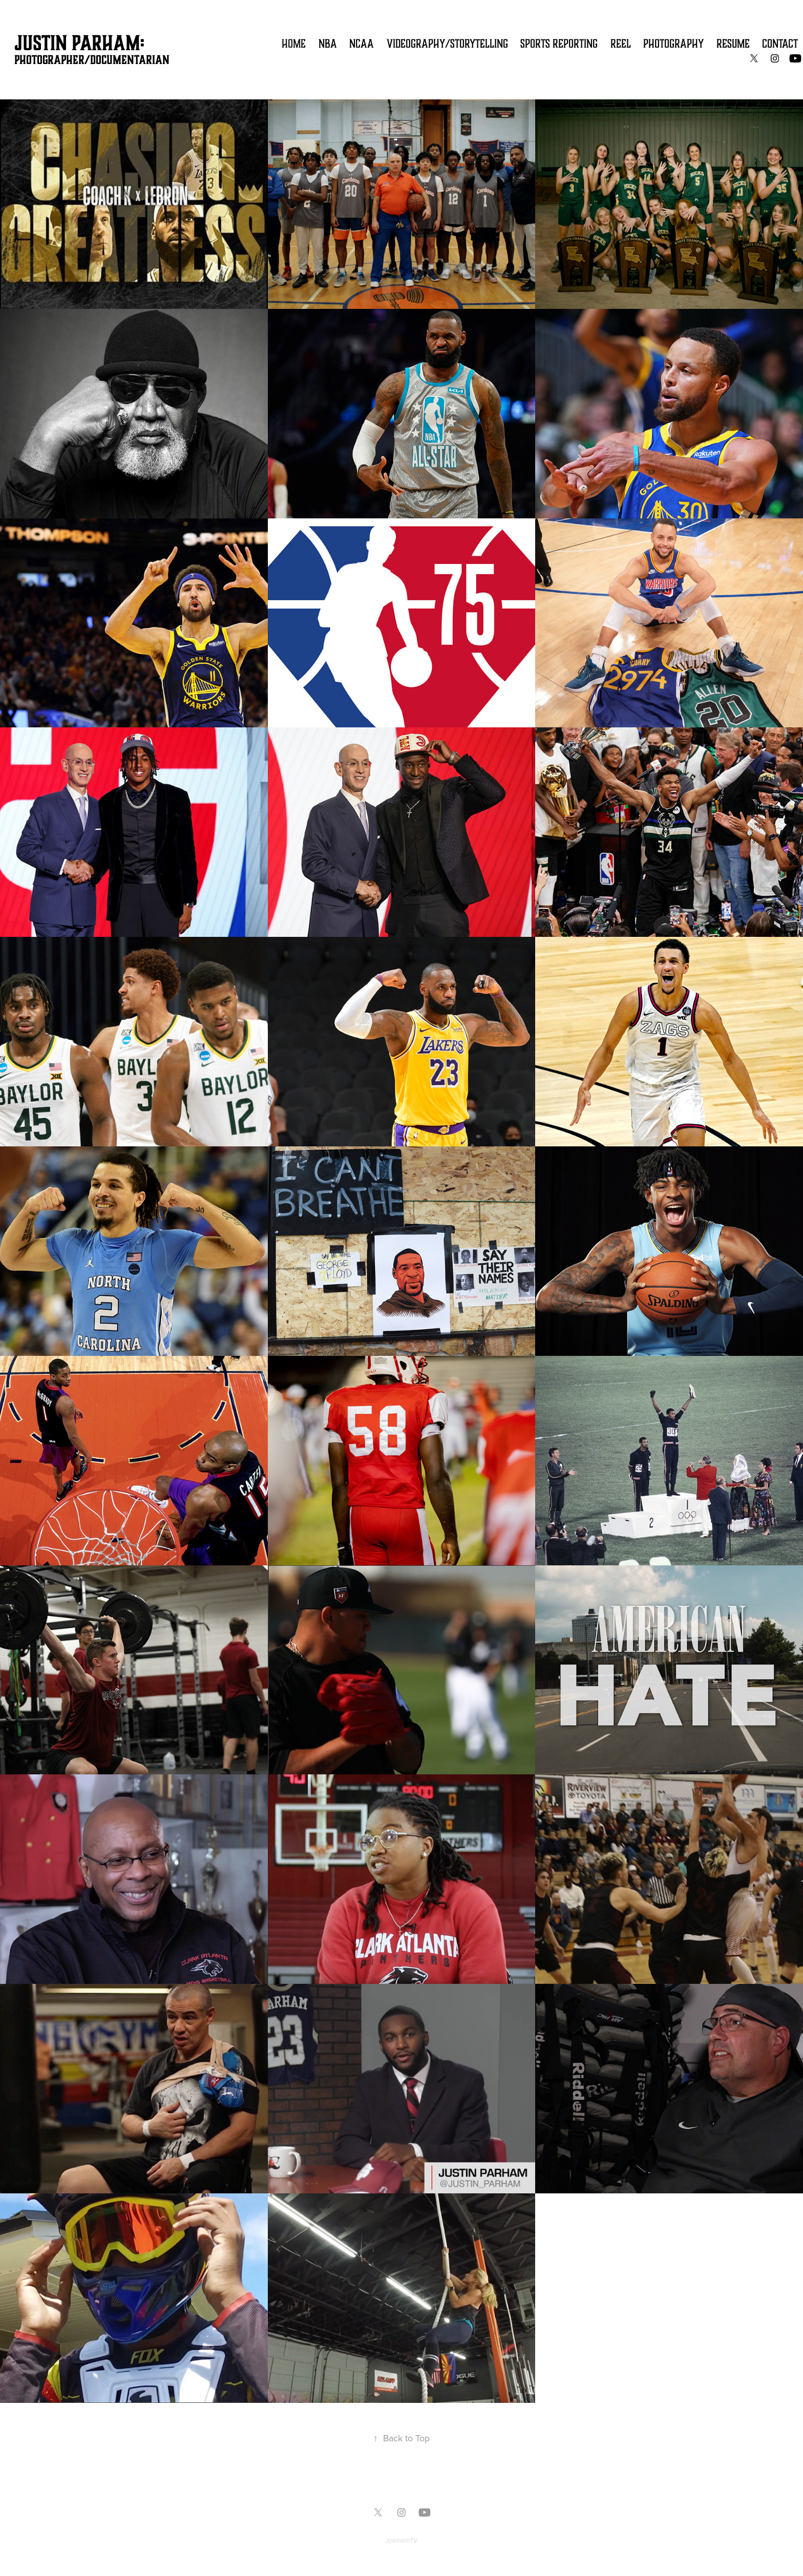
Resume (733, 43)
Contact (780, 43)
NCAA (361, 43)
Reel (620, 43)
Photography (673, 43)
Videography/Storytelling (447, 43)
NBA (328, 43)
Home (294, 43)
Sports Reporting (559, 43)
